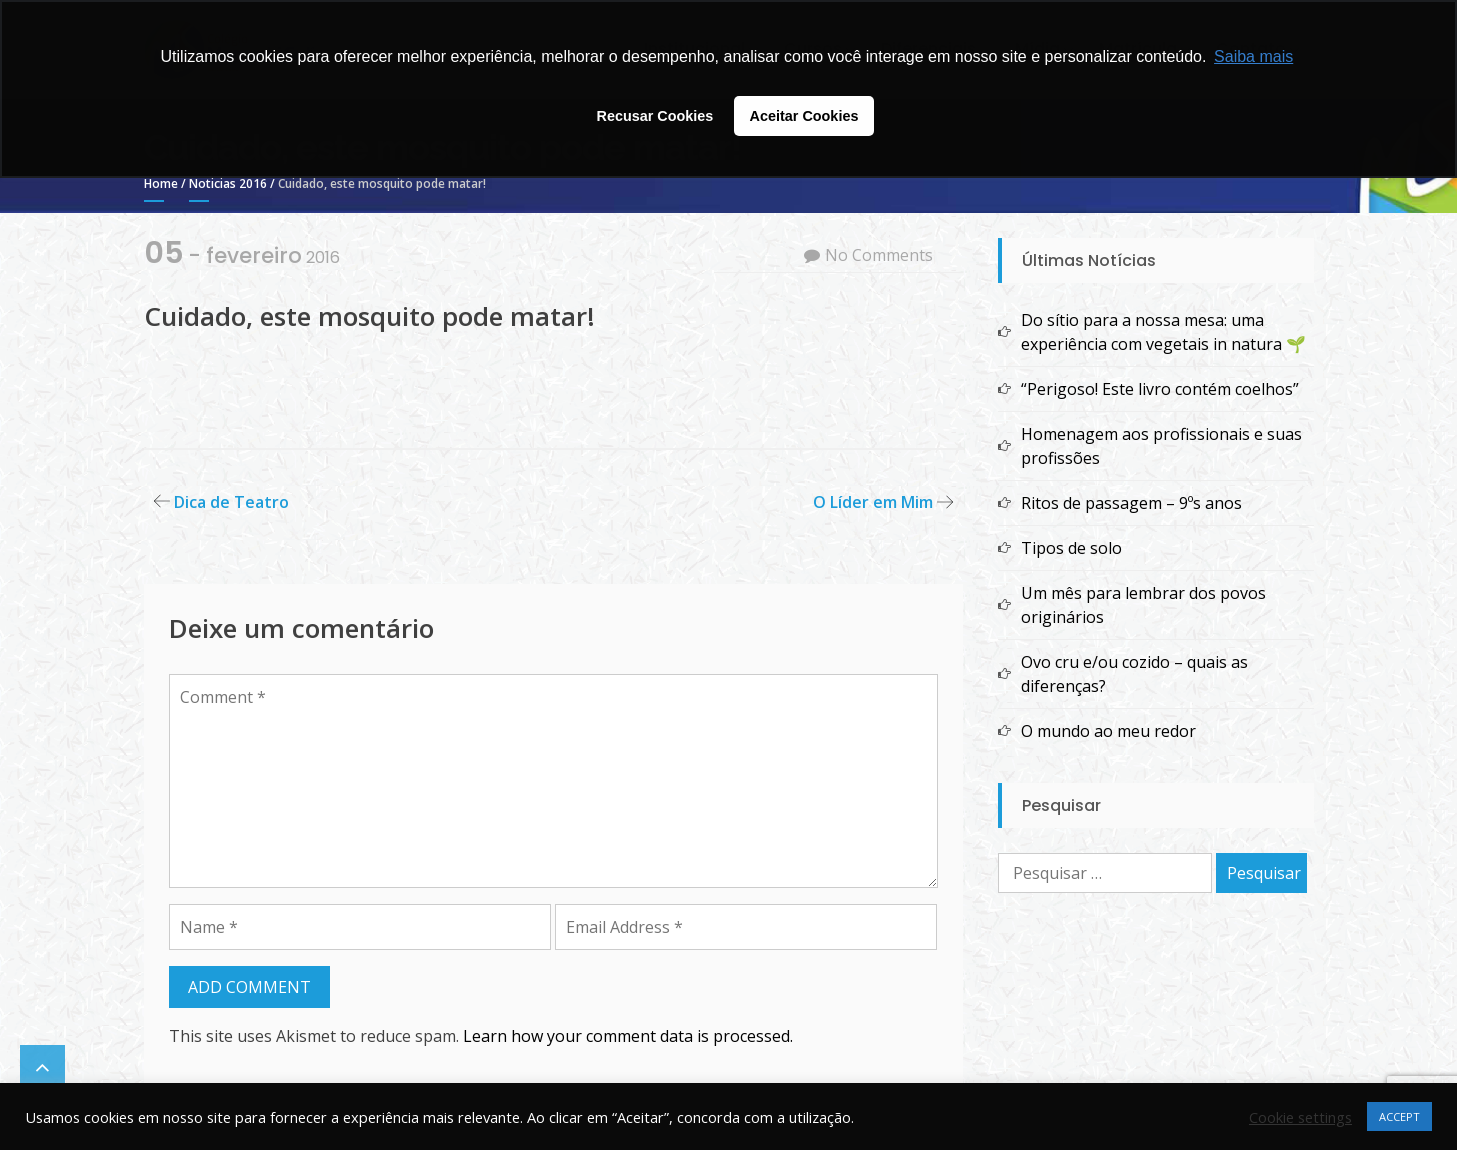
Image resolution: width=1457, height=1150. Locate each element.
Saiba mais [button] (1253, 56)
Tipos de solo (1071, 548)
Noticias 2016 (228, 183)
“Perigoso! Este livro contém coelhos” (1160, 389)
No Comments (879, 255)
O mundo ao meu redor (1108, 731)
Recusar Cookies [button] (655, 116)
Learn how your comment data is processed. (628, 1036)
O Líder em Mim (873, 502)
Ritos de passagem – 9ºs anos (1131, 503)
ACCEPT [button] (1399, 1116)
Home (161, 183)
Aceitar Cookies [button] (804, 116)
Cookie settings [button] (1300, 1117)
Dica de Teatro (231, 502)
